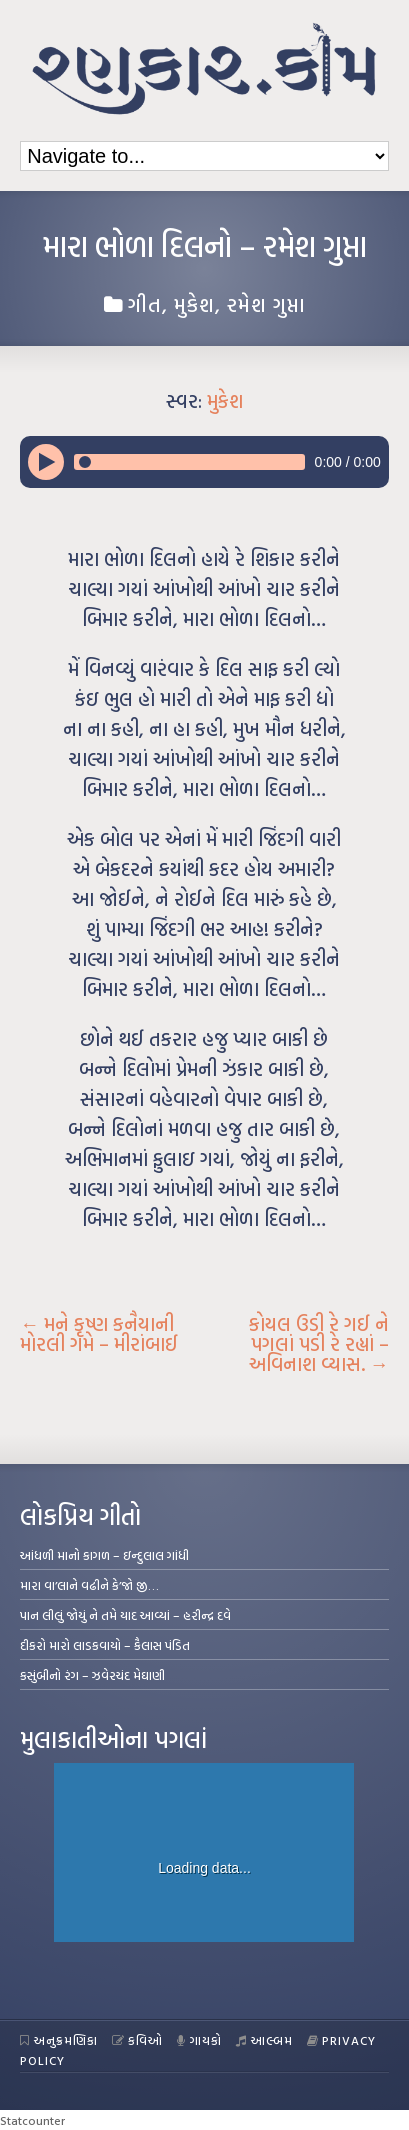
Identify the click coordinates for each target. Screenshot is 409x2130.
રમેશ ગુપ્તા (266, 304)
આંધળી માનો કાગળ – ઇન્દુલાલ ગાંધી (104, 1555)
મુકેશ (194, 304)
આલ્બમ (264, 2040)
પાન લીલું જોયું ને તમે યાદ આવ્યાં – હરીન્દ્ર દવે (125, 1615)
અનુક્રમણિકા (59, 2040)
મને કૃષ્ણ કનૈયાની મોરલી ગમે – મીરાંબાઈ (99, 1334)
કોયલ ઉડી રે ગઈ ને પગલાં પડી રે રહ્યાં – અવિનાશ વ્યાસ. (319, 1344)
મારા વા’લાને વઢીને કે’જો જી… (89, 1585)
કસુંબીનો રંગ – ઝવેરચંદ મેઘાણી (92, 1675)
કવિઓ (138, 2040)
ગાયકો (199, 2040)
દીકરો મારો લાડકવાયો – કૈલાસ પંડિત (105, 1645)
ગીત (145, 304)
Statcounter (32, 2120)
